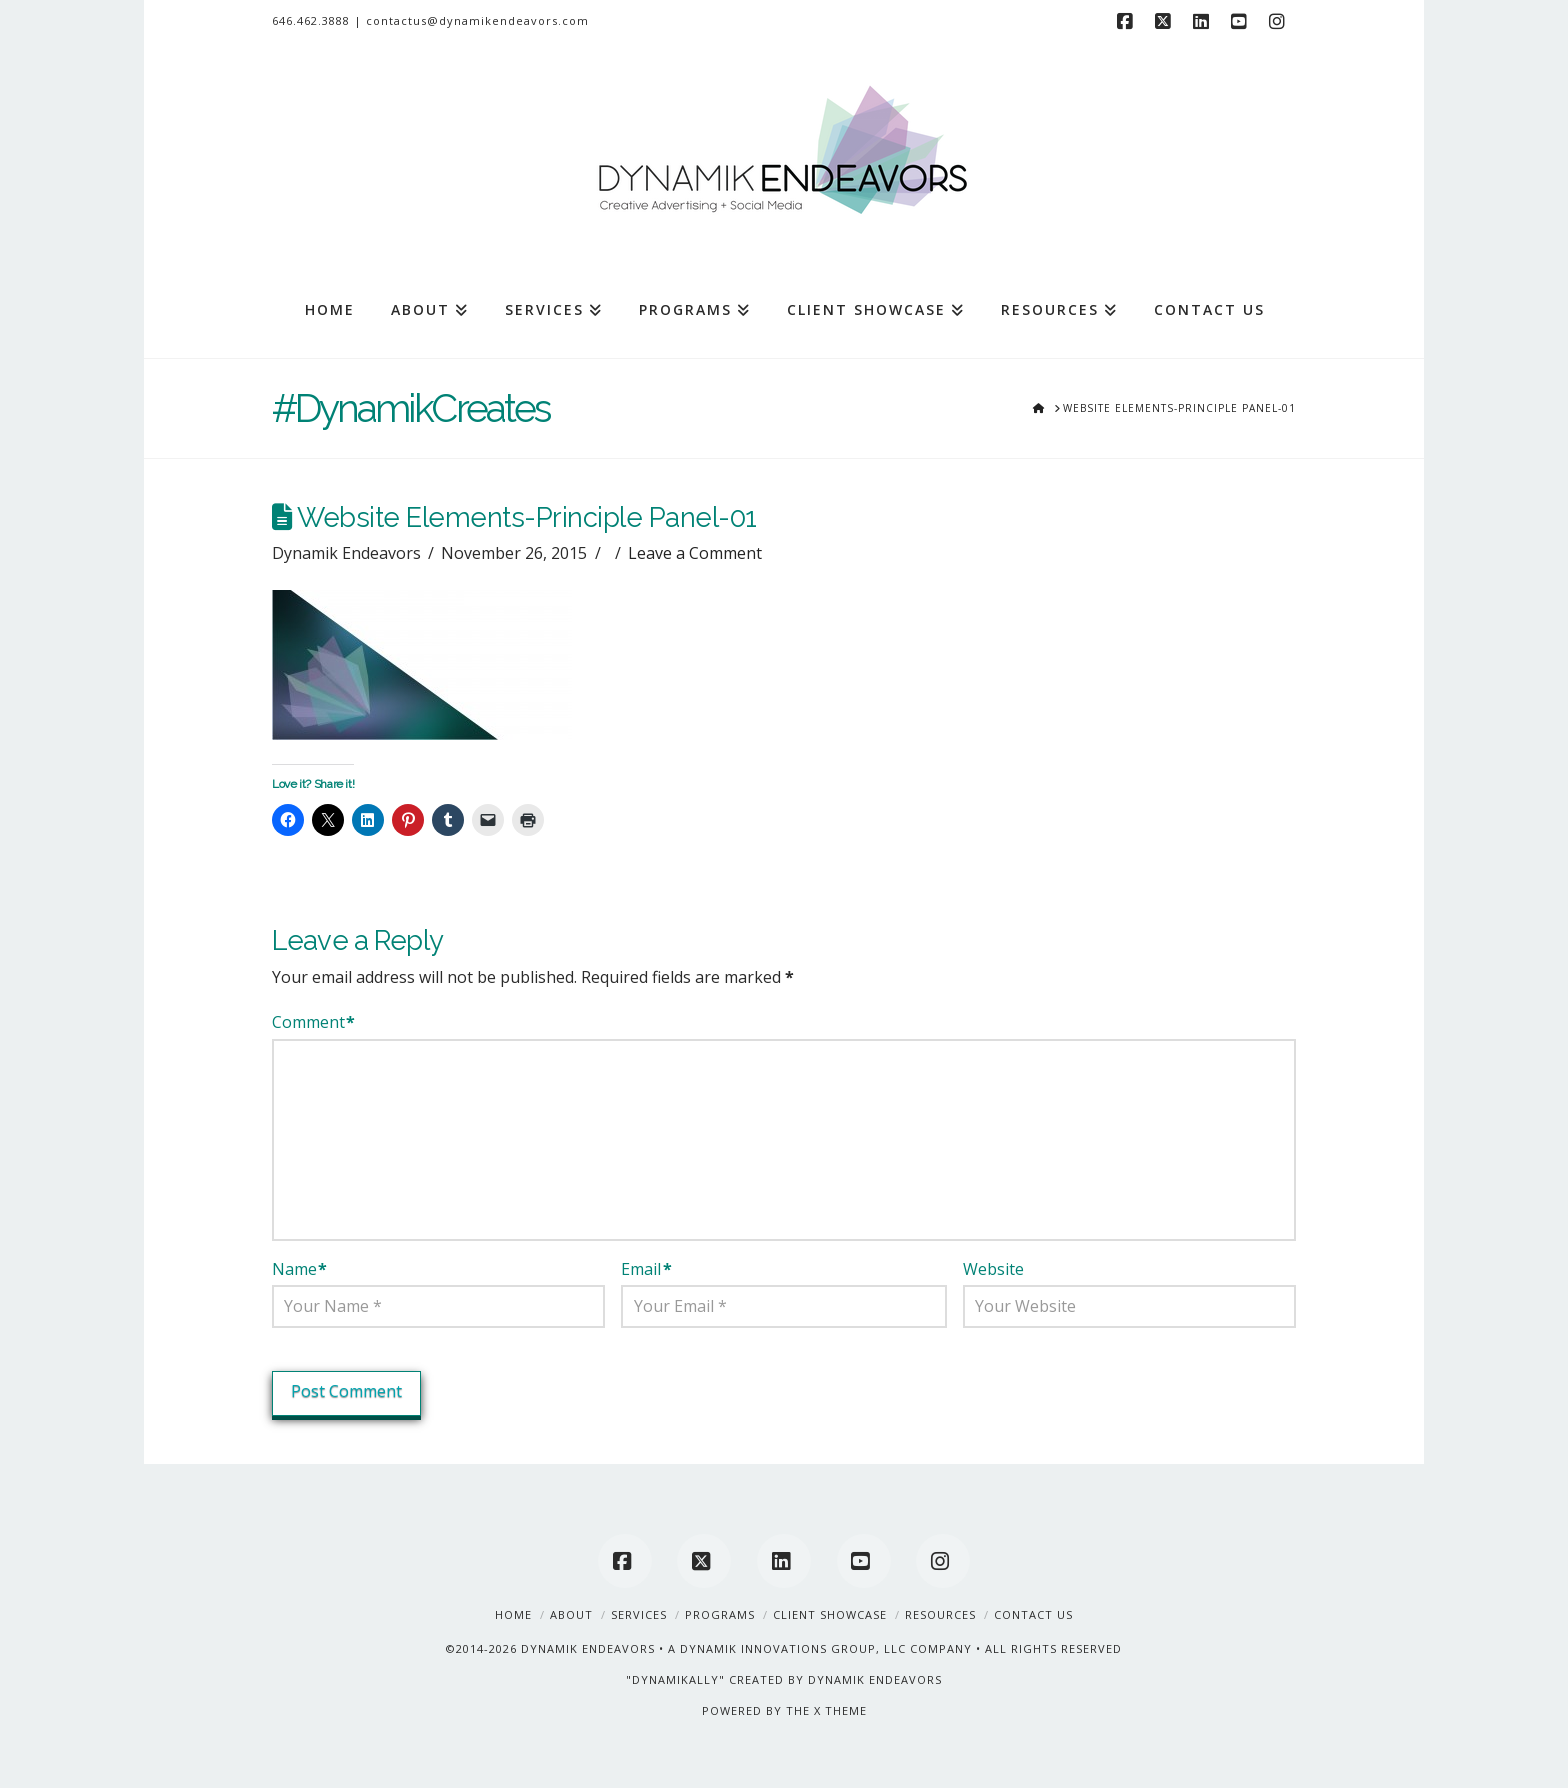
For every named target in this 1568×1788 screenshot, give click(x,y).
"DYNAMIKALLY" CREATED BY (717, 1679)
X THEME (840, 1710)
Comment (313, 1022)
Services (639, 1614)
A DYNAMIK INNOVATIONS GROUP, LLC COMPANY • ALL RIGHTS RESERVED (895, 1648)
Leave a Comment (695, 553)
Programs (720, 1614)
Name (299, 1269)
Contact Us (1033, 1614)
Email (646, 1269)
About (571, 1614)
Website (993, 1269)
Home (513, 1614)
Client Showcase (830, 1614)
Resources (940, 1614)
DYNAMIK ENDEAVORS (588, 1648)
